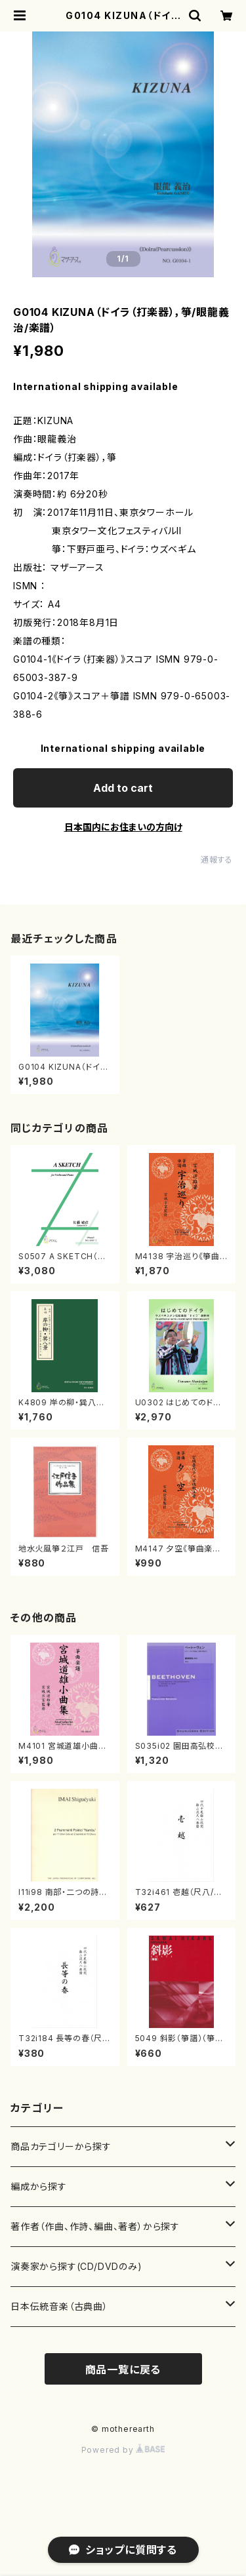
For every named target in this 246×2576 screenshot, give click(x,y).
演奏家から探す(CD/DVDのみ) (76, 2266)
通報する (217, 860)
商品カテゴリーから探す (61, 2146)
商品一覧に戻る (123, 2369)
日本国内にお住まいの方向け (123, 826)
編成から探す (38, 2186)
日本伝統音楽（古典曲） (59, 2306)
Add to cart (123, 787)
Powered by (123, 2450)
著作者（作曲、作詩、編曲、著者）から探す (95, 2226)
